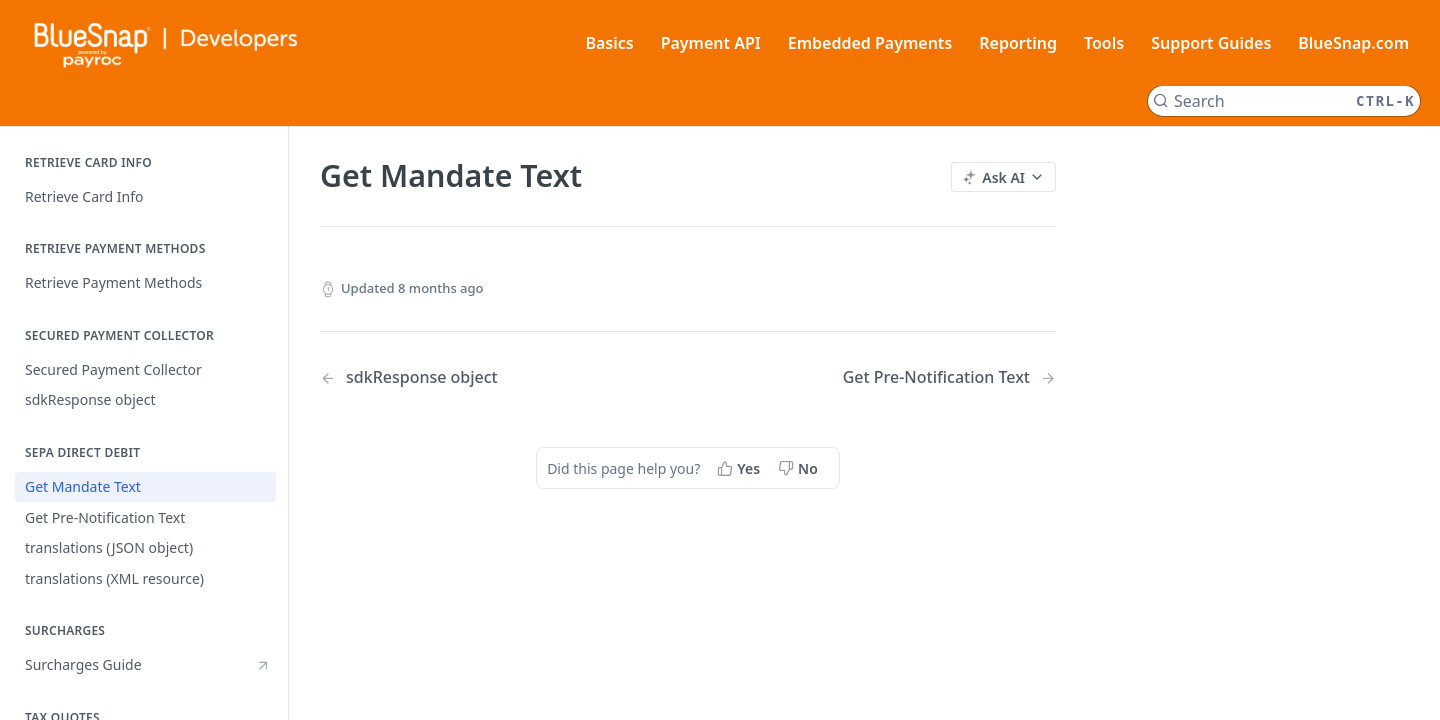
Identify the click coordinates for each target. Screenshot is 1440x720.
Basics (609, 43)
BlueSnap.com (1353, 43)
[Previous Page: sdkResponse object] (477, 377)
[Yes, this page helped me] (740, 468)
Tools (1104, 43)
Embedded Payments (870, 43)
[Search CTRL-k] (1284, 101)
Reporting (1018, 43)
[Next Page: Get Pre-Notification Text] (949, 377)
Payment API (711, 43)
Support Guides (1211, 43)
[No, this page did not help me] (800, 468)
